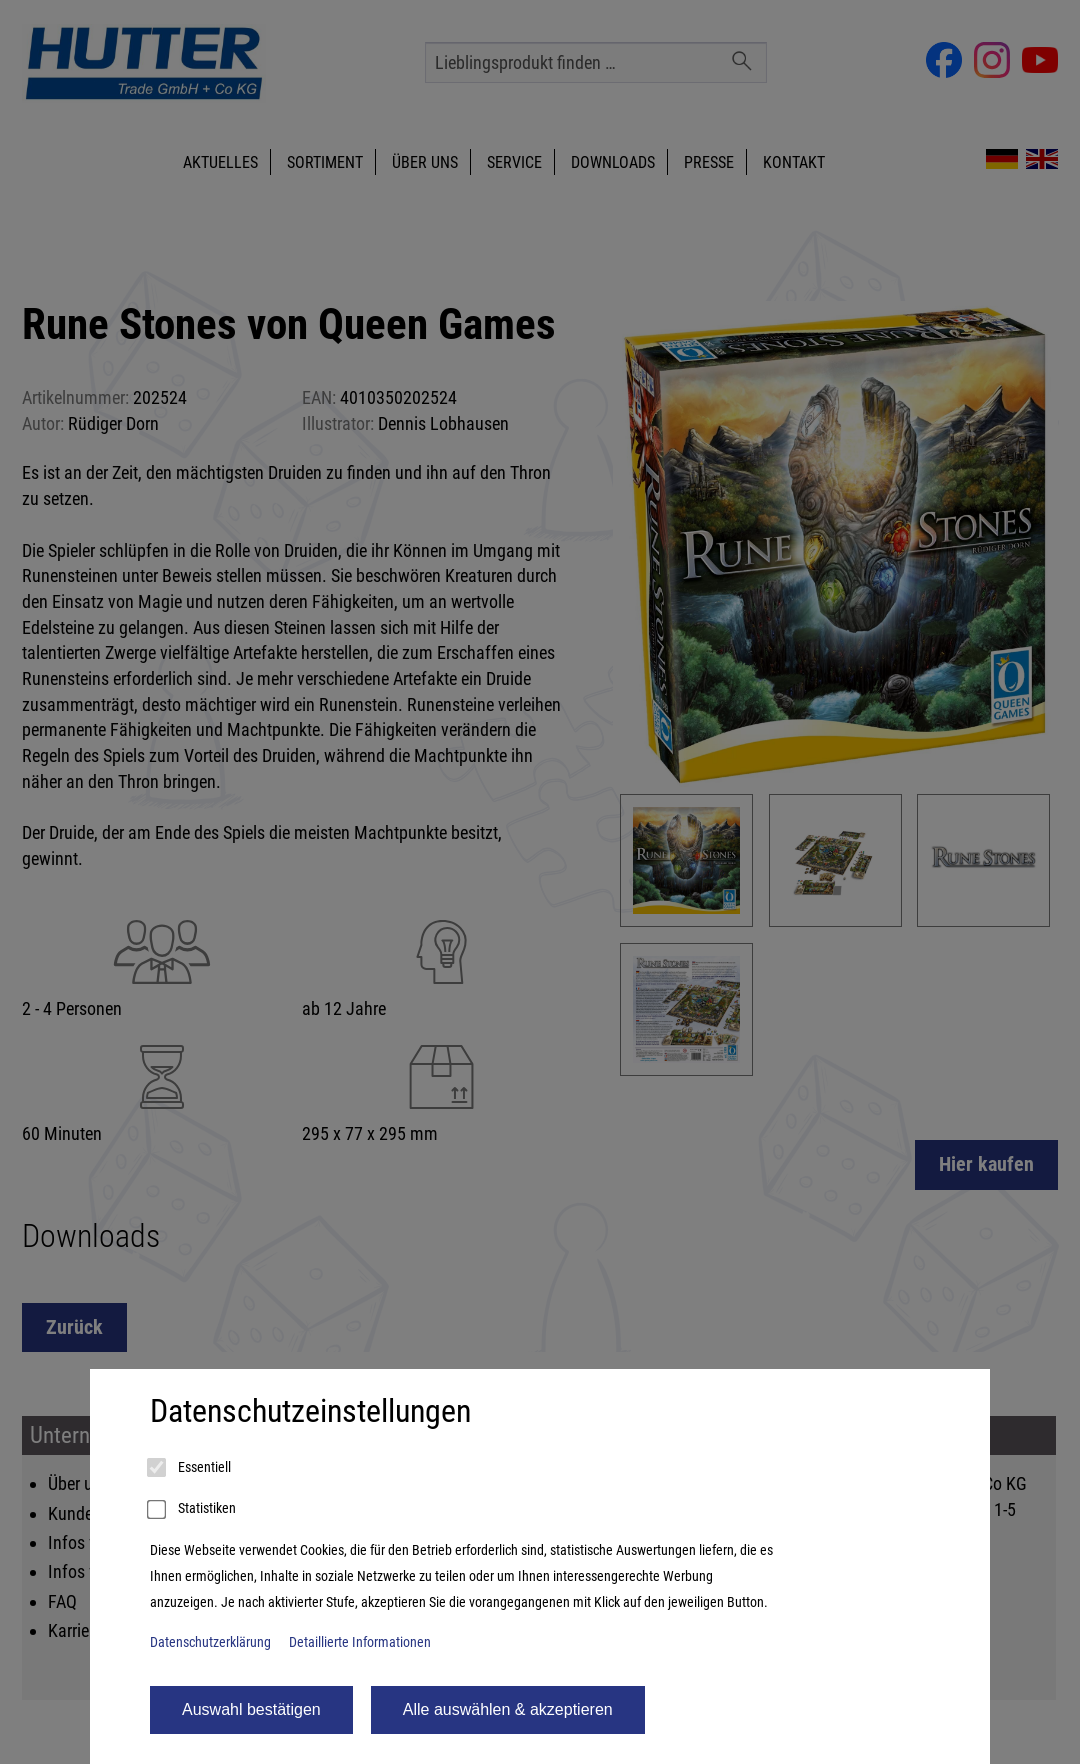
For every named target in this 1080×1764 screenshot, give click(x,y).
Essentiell (190, 1468)
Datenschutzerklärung (210, 1642)
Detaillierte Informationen (360, 1642)
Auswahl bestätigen (251, 1709)
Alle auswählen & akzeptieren (508, 1709)
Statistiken (193, 1510)
